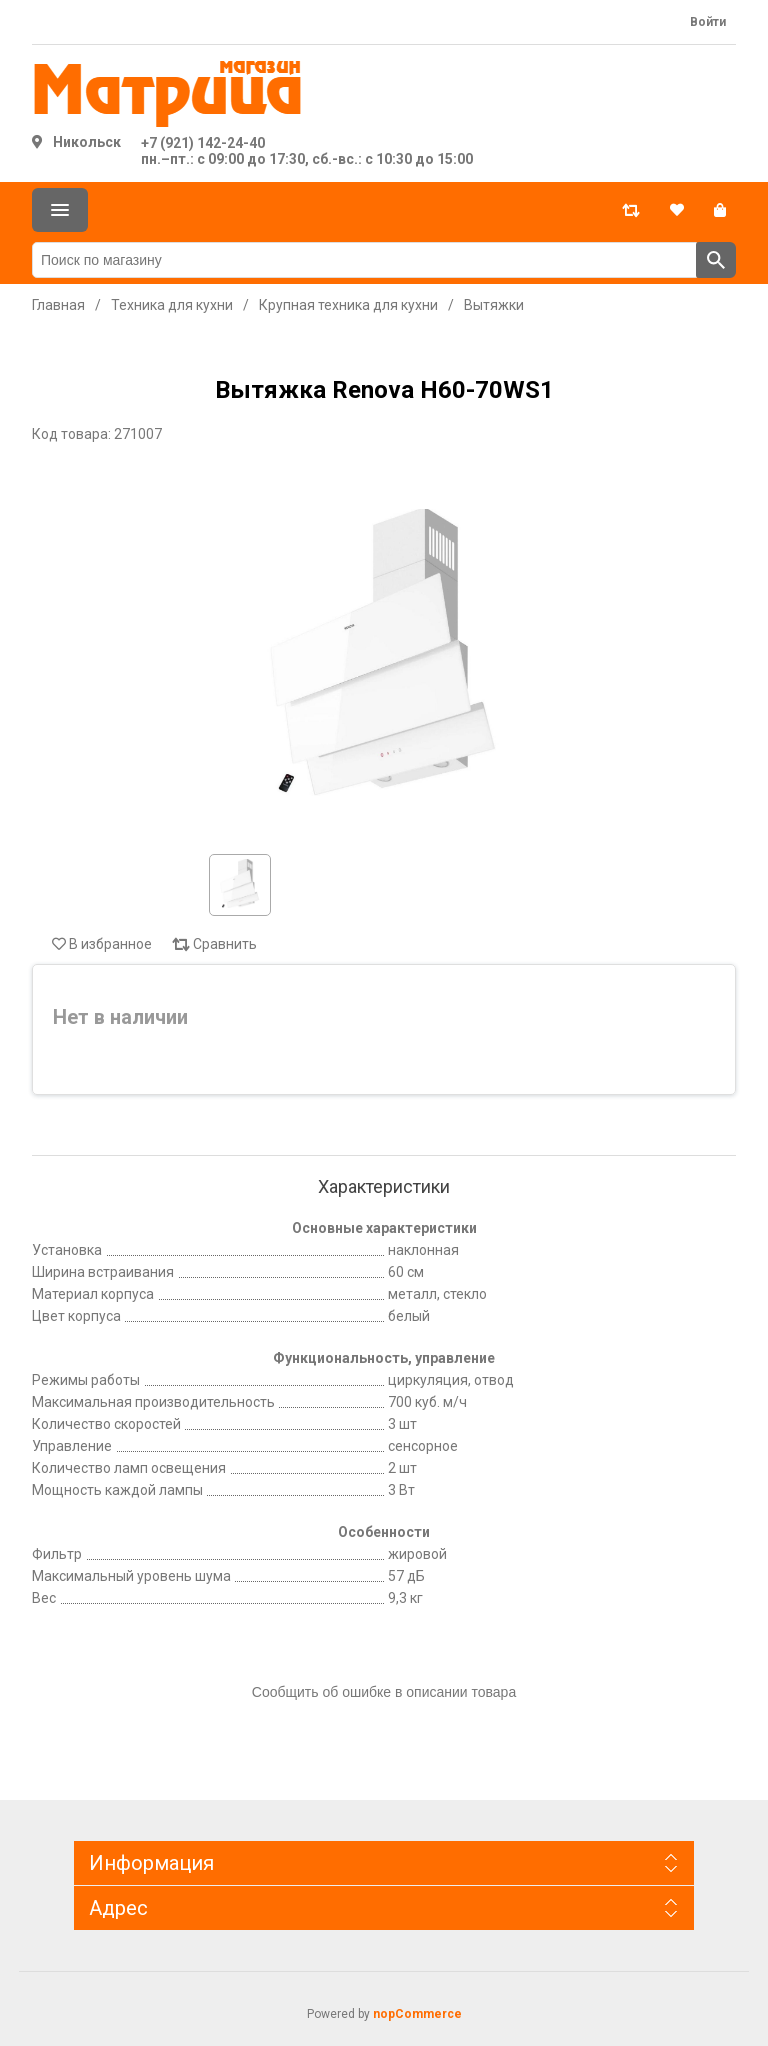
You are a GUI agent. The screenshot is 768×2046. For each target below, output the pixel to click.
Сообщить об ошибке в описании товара (384, 1692)
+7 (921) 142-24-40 (203, 143)
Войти (708, 22)
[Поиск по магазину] (364, 260)
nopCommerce (417, 2014)
